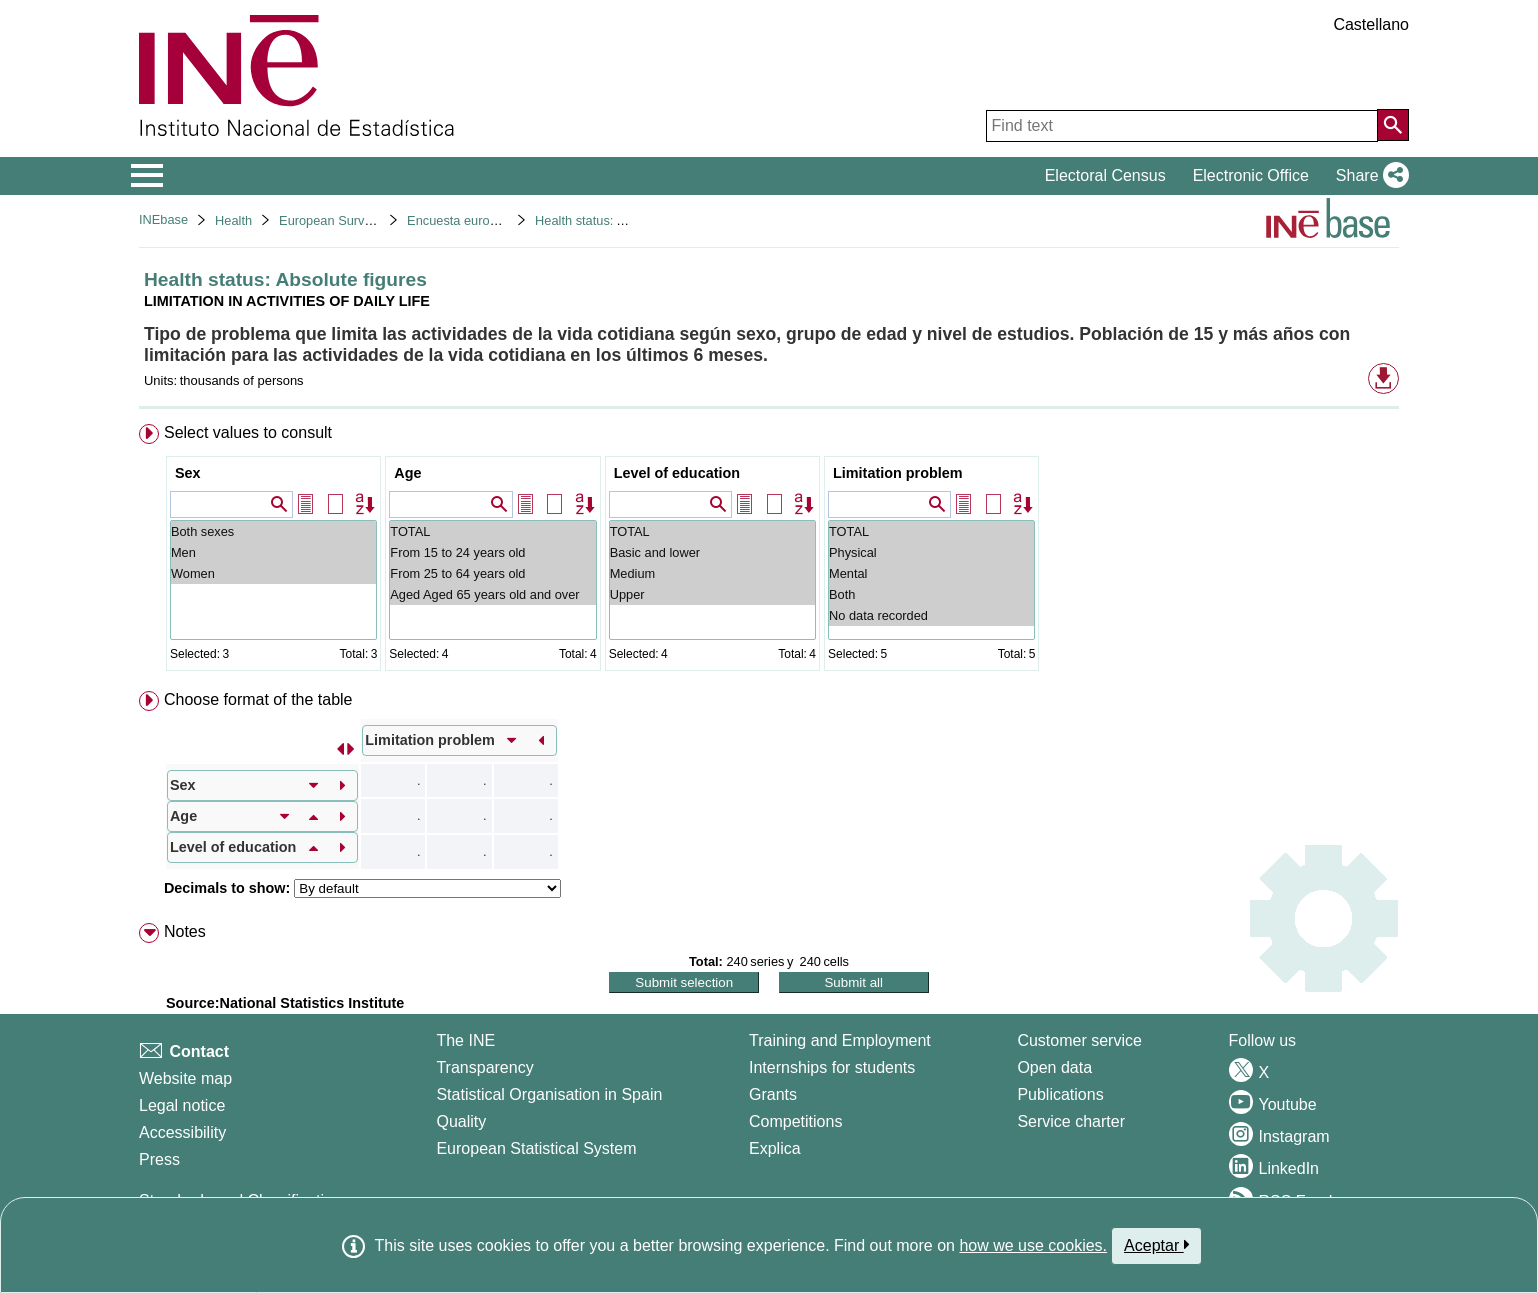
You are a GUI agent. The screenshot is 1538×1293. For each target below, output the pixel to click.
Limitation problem (898, 473)
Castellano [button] (1371, 24)
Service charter (1071, 1121)
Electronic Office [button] (1251, 175)
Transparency (484, 1067)
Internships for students (832, 1067)
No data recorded (931, 615)
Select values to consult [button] (248, 432)
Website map (185, 1078)
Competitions (795, 1121)
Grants (773, 1094)
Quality (461, 1121)
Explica (775, 1148)
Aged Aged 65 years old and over (492, 594)
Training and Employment (840, 1040)
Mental (931, 573)
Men (273, 552)
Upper (712, 594)
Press (159, 1159)
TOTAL (492, 531)
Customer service (1079, 1040)
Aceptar (1156, 1245)
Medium (712, 573)
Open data (1054, 1067)
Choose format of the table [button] (258, 699)
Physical (931, 552)
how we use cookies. (1033, 1245)
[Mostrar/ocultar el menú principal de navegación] (147, 176)
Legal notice (182, 1105)
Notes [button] (185, 931)
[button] (1368, 176)
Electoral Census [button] (1105, 175)
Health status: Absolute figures (621, 220)
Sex (188, 473)
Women (273, 573)
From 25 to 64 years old (492, 573)
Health (233, 220)
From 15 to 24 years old (492, 552)
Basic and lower (712, 552)
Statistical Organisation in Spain (549, 1094)
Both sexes (273, 531)
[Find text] (1182, 126)
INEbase (163, 219)
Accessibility (182, 1132)
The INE (465, 1040)
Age (407, 473)
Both (931, 594)
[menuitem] (769, 551)
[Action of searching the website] (1393, 125)
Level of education (677, 473)
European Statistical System (536, 1148)
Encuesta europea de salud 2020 (501, 220)
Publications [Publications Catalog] (1060, 1094)
